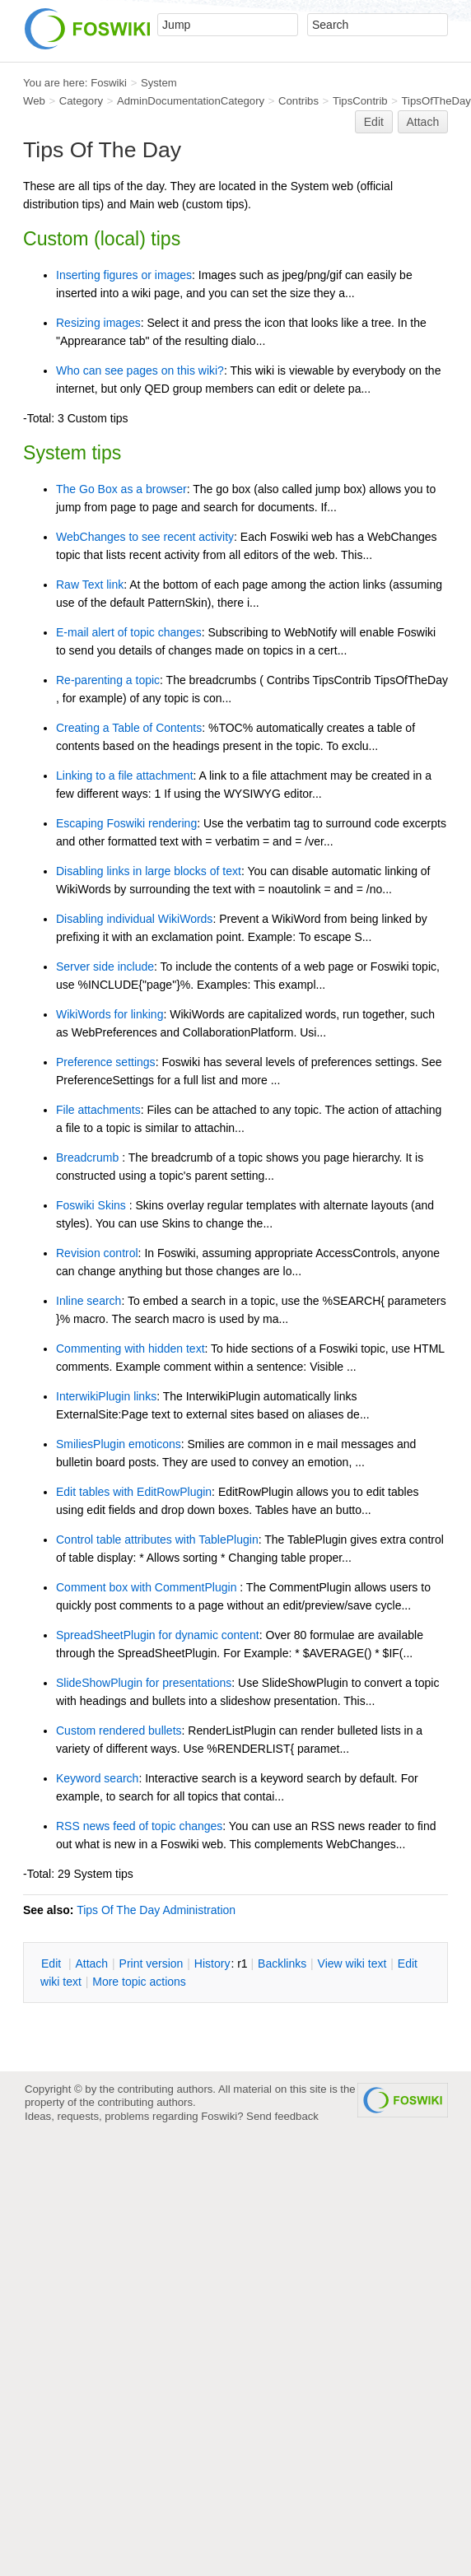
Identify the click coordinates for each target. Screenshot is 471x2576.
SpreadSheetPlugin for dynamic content (157, 1635)
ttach (91, 1963)
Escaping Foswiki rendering (126, 823)
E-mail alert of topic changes (129, 632)
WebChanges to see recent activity (145, 536)
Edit (374, 121)
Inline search (88, 1300)
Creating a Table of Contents (129, 727)
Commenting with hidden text (130, 1348)
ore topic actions (139, 1981)
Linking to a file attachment (125, 775)
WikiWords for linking (109, 1014)
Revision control (97, 1253)
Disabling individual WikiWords (134, 918)
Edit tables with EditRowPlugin (134, 1491)
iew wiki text (352, 1963)
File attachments (98, 1109)
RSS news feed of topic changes (139, 1826)
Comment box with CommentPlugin (148, 1587)
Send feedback (282, 2116)
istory (212, 1963)
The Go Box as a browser (121, 489)
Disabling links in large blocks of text (148, 871)
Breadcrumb (89, 1157)
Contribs (298, 101)
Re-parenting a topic (108, 680)
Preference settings (106, 1062)
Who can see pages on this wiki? (140, 370)
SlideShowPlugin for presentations (143, 1682)
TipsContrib (360, 101)
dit (52, 1963)
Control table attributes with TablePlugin (157, 1539)
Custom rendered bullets (119, 1730)
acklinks (282, 1963)
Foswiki (109, 83)
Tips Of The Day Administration (156, 1910)
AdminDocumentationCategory (190, 101)
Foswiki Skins (92, 1205)
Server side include (105, 966)
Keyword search (97, 1778)
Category (81, 101)
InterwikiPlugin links (106, 1396)
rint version (151, 1963)
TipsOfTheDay (436, 101)
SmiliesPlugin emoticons (118, 1444)
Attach (423, 121)
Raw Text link (90, 584)
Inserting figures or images (124, 275)
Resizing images (98, 322)
